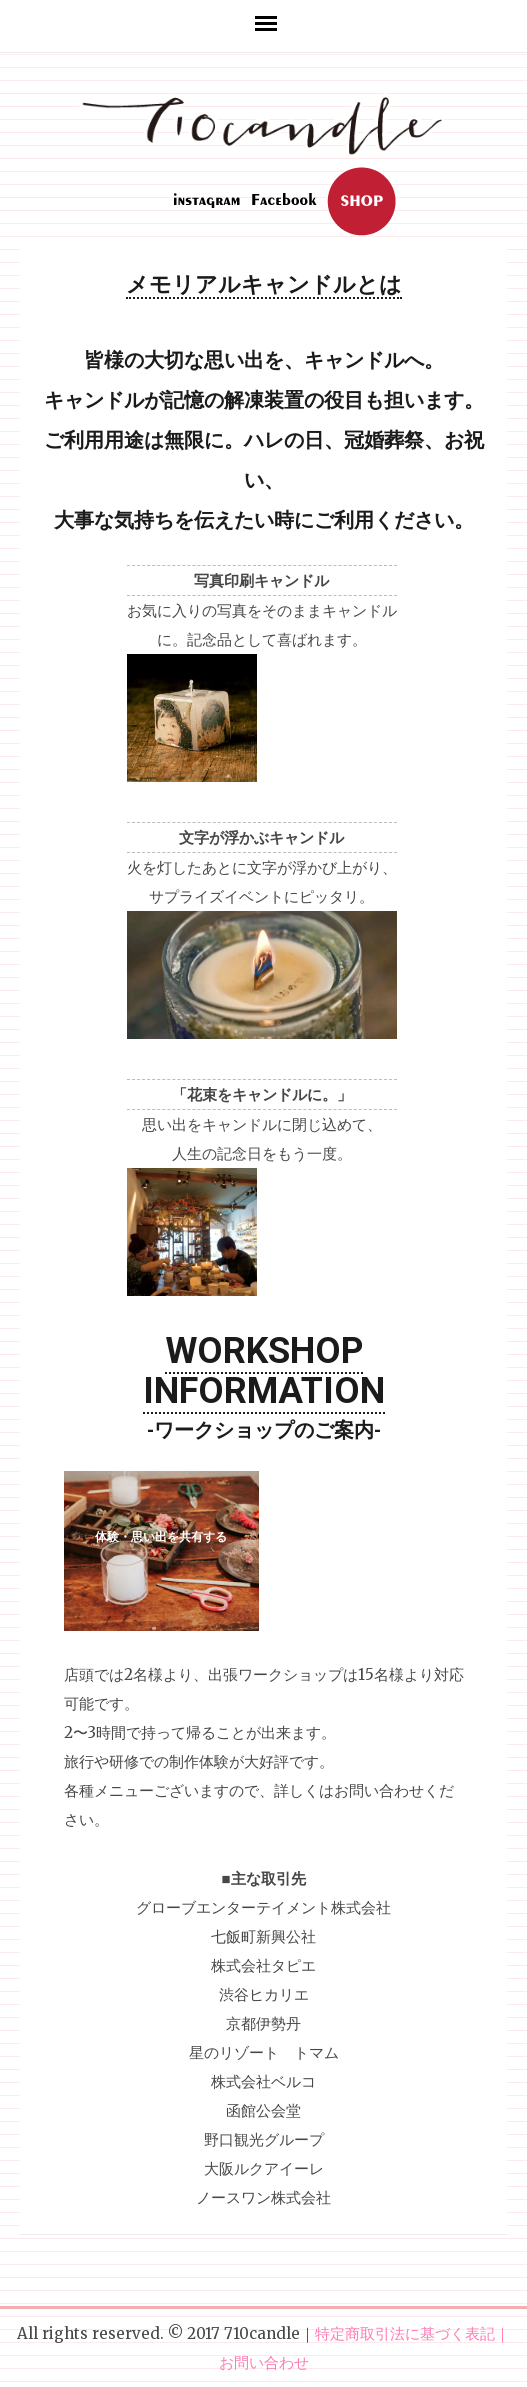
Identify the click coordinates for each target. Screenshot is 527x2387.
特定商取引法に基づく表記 (405, 2333)
